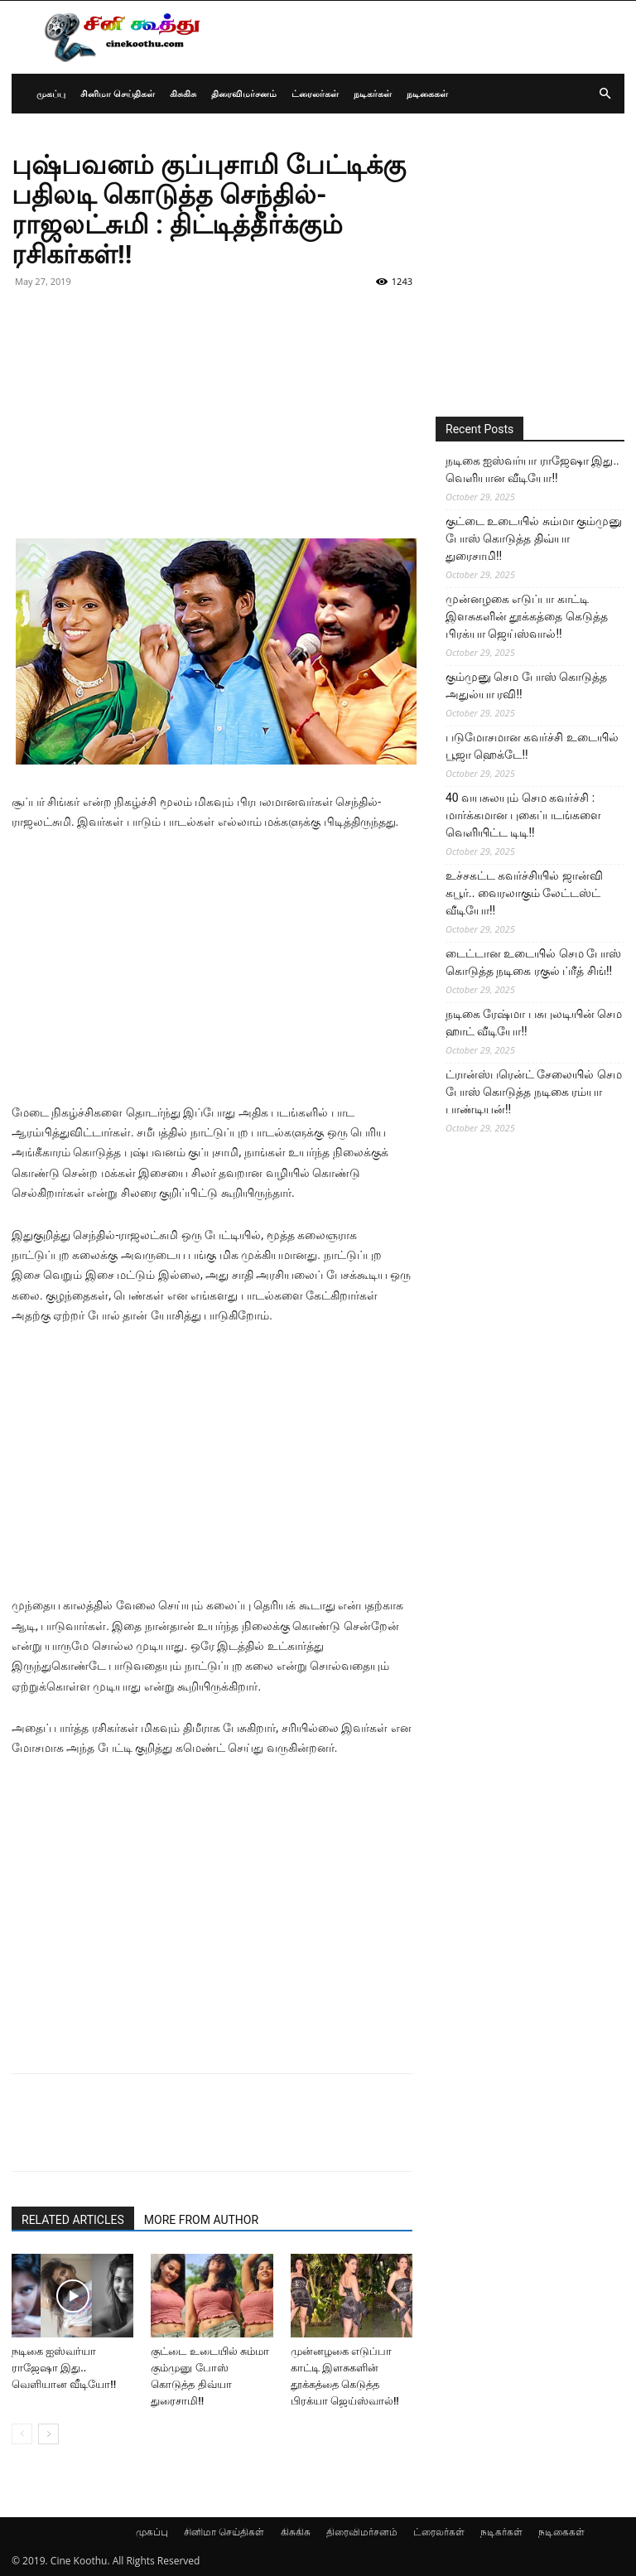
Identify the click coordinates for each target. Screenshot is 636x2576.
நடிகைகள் (427, 93)
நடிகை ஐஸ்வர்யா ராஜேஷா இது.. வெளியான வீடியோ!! (64, 2367)
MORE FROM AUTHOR (201, 2219)
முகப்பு (50, 93)
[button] (604, 94)
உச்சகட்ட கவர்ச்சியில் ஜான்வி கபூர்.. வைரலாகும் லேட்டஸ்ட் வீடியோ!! (524, 893)
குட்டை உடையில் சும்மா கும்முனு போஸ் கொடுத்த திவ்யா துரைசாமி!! (534, 538)
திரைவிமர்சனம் (244, 93)
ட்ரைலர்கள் (315, 93)
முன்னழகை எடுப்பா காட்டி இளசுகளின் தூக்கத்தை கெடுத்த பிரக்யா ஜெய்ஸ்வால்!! (527, 616)
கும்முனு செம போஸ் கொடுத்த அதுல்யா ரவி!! (526, 685)
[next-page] (48, 2434)
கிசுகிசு (183, 93)
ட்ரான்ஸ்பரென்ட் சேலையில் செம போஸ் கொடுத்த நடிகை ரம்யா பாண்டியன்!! (534, 1092)
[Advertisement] (212, 422)
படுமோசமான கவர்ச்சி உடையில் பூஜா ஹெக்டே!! (532, 746)
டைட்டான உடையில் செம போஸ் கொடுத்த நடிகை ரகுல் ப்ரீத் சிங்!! (533, 962)
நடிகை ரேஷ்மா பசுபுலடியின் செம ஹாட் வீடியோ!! (534, 1022)
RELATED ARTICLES (73, 2219)
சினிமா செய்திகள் (117, 93)
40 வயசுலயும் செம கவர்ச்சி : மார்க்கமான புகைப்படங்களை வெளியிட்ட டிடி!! (523, 815)
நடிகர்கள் (373, 93)
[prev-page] (22, 2434)
